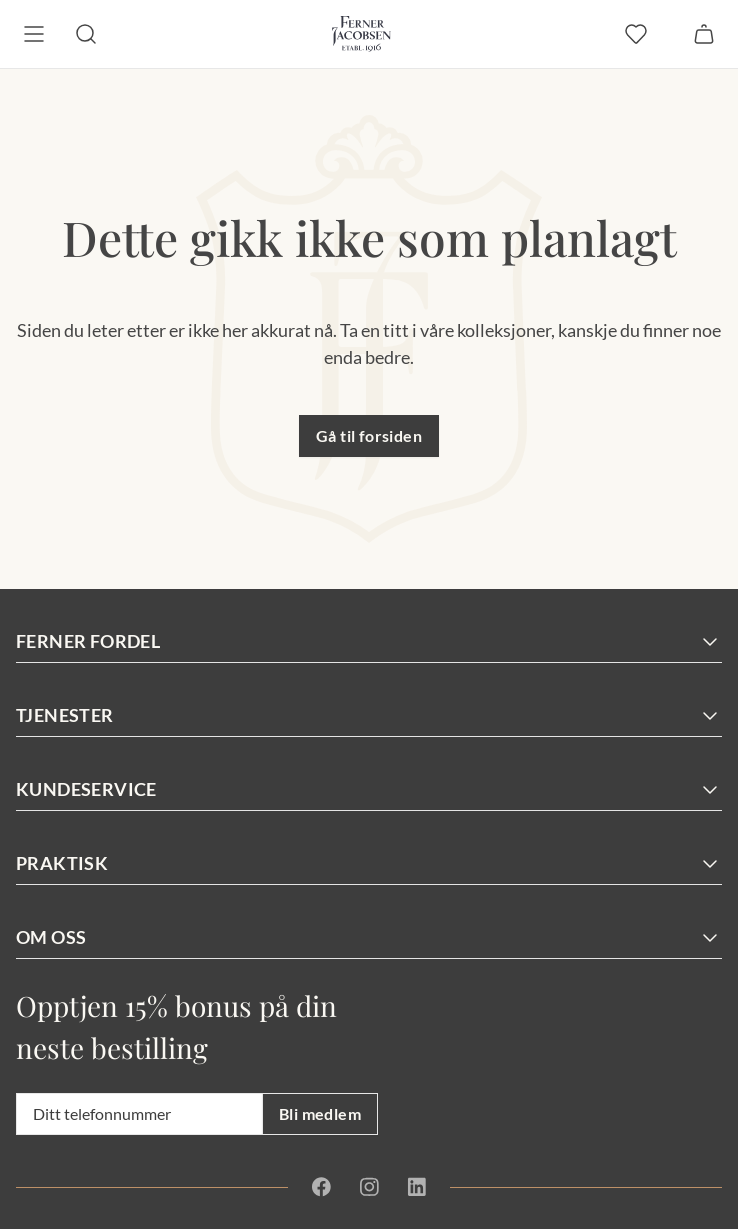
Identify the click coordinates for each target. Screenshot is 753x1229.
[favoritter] (636, 34)
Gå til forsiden (369, 435)
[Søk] (86, 34)
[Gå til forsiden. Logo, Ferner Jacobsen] (361, 34)
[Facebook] (321, 1187)
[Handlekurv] (704, 34)
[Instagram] (368, 1187)
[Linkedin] (416, 1187)
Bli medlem (320, 1113)
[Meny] (34, 34)
